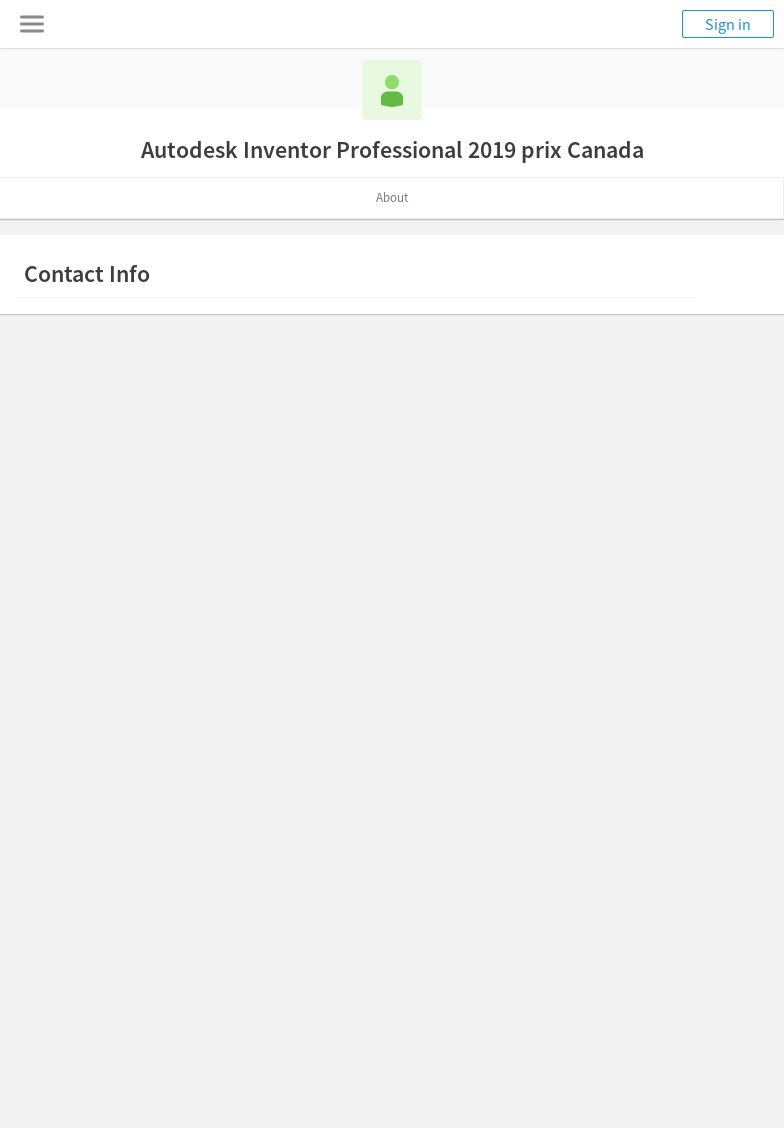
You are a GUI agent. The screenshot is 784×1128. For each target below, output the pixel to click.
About (392, 197)
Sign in (728, 24)
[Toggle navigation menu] (32, 24)
